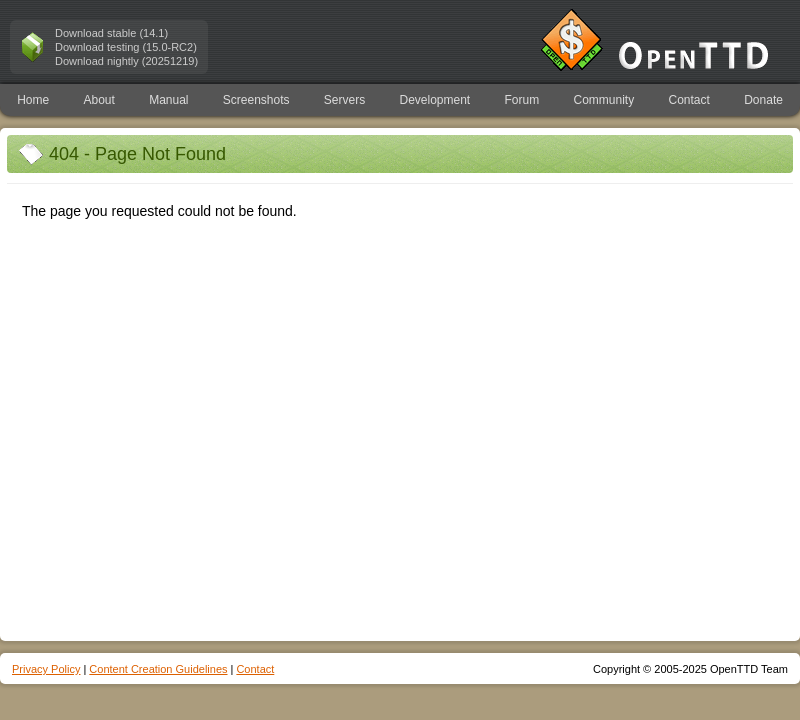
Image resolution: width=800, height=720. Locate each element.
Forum (522, 100)
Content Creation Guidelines (158, 669)
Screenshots (256, 100)
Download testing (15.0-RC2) (126, 47)
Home (33, 100)
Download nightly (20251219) (126, 61)
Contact (689, 100)
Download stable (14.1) (111, 33)
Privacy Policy (46, 669)
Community (604, 100)
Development (435, 100)
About (98, 100)
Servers (344, 100)
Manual (168, 100)
